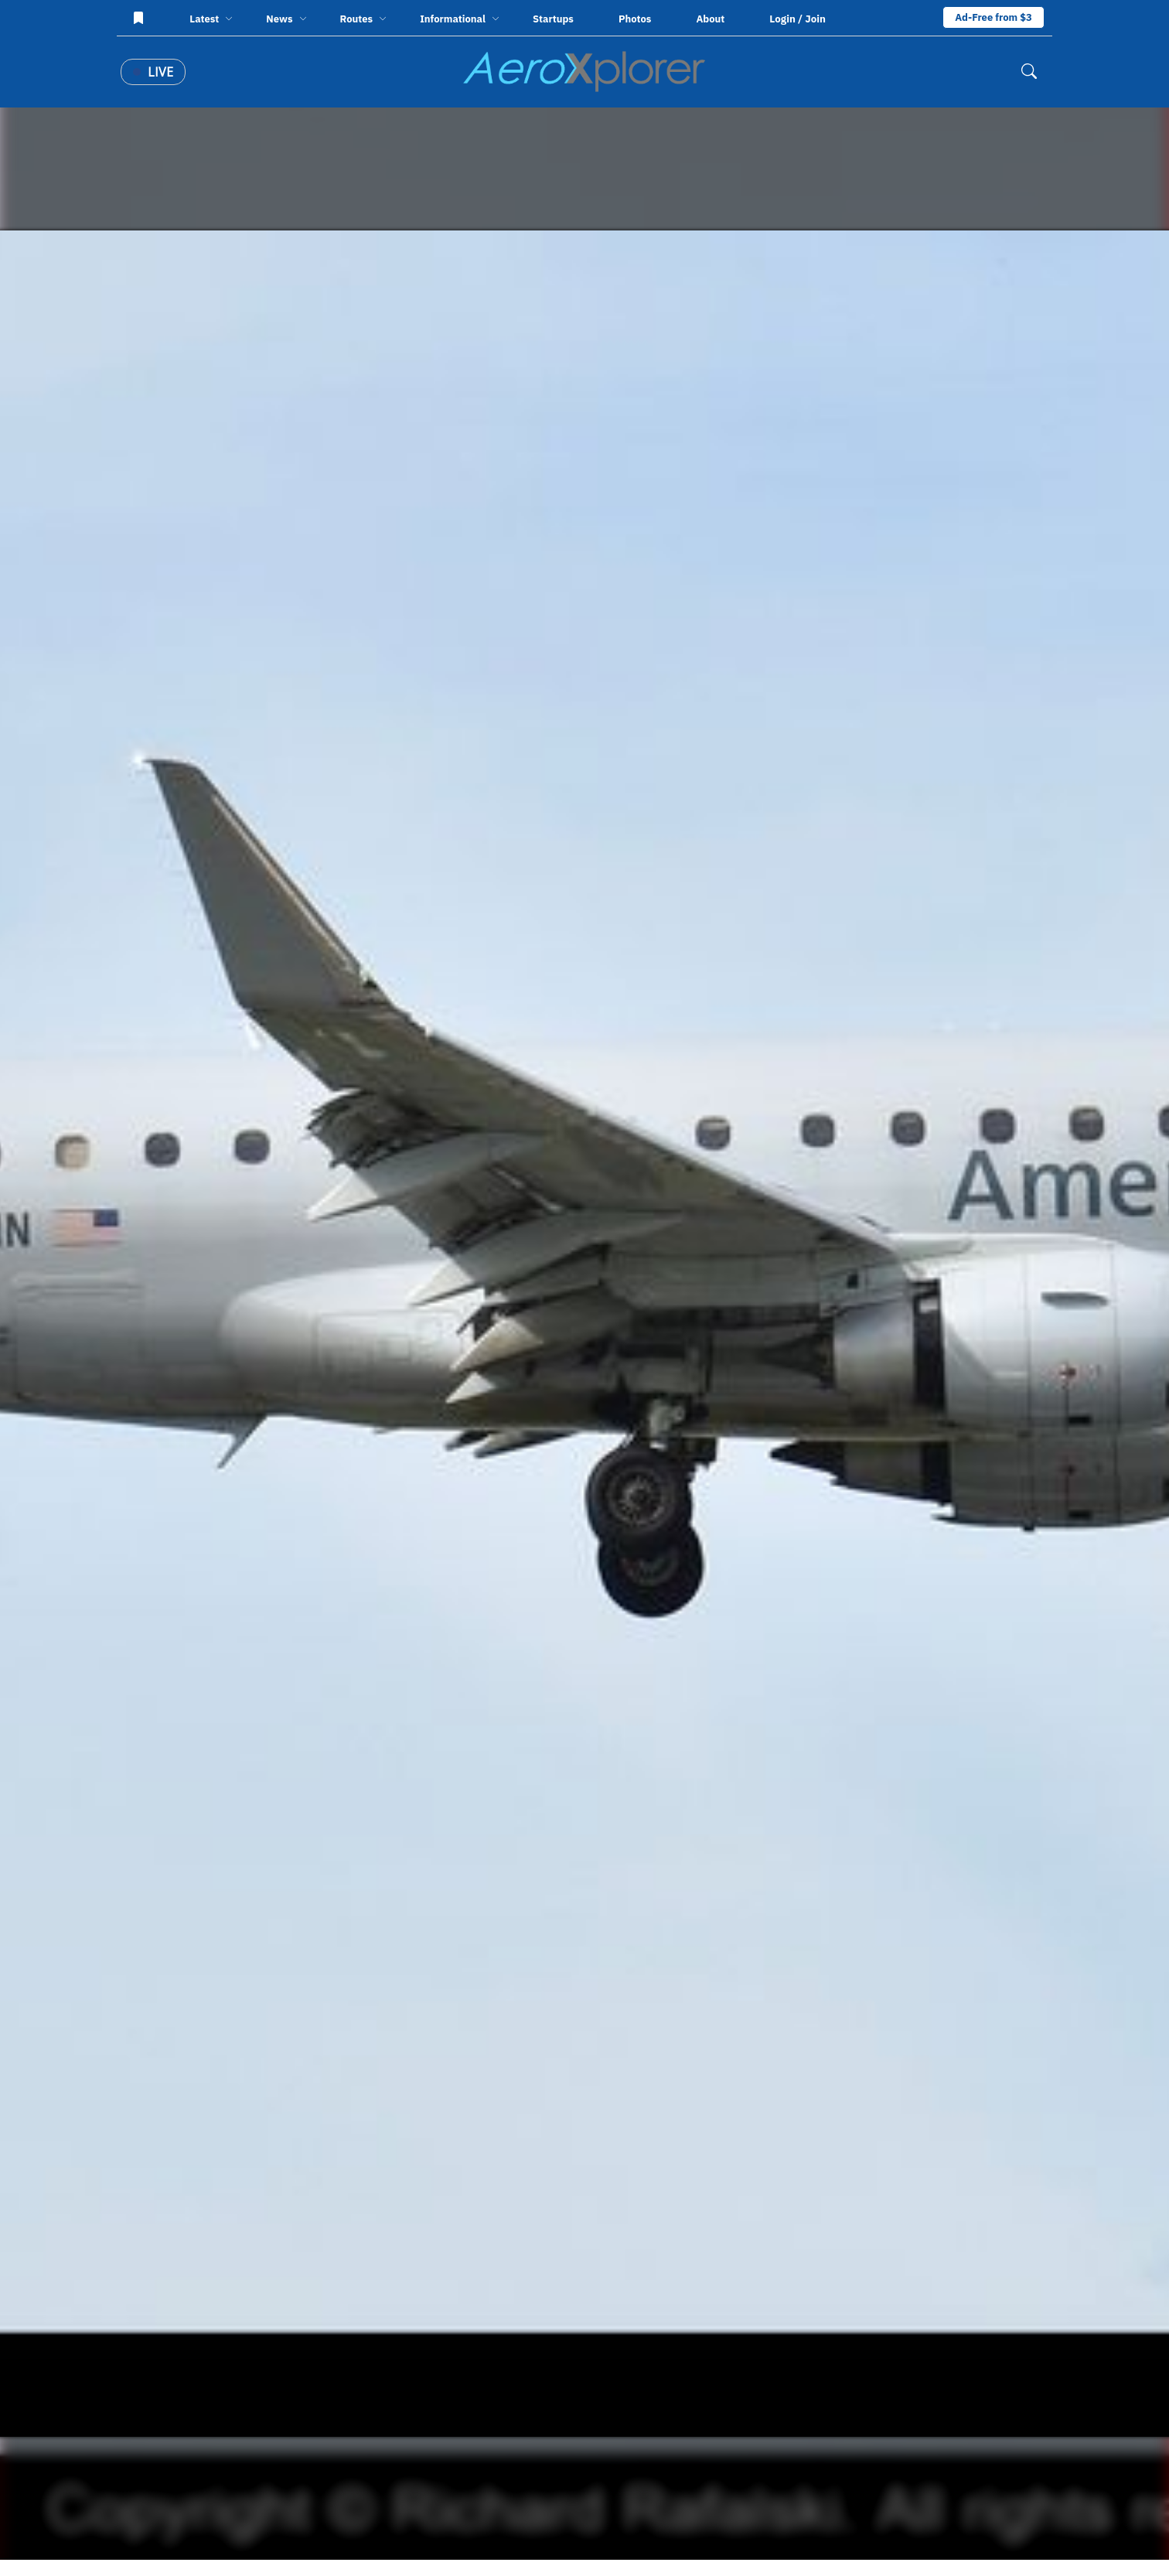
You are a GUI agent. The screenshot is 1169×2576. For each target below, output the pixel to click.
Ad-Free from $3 (993, 17)
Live (153, 71)
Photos (635, 19)
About (710, 19)
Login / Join (797, 19)
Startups (553, 19)
